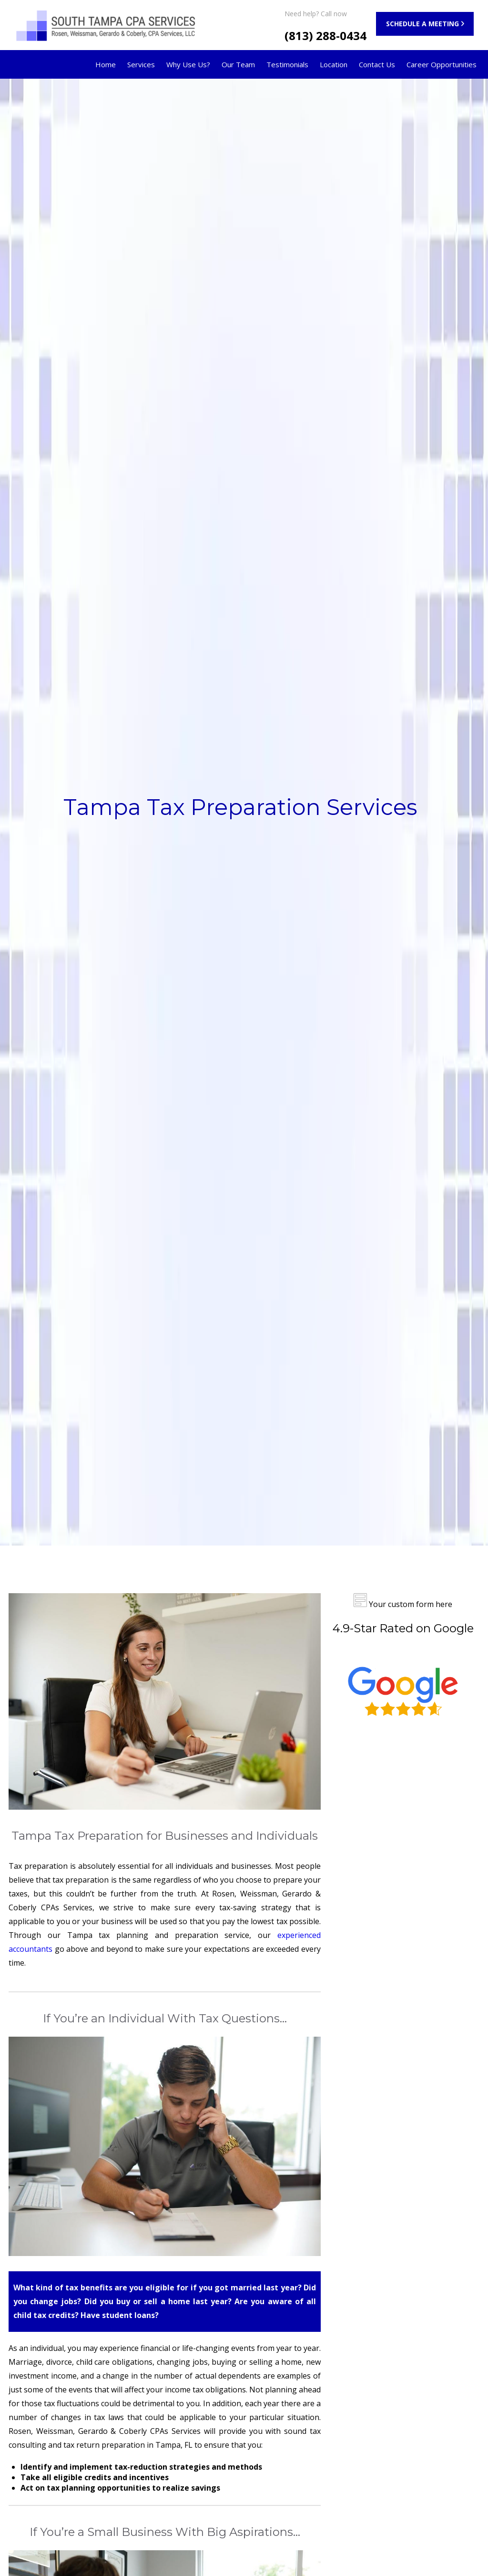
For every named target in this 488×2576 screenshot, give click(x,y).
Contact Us (377, 64)
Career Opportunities (442, 64)
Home (105, 64)
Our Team (238, 64)
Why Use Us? (188, 64)
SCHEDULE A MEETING (422, 23)
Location (333, 64)
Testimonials (287, 64)
